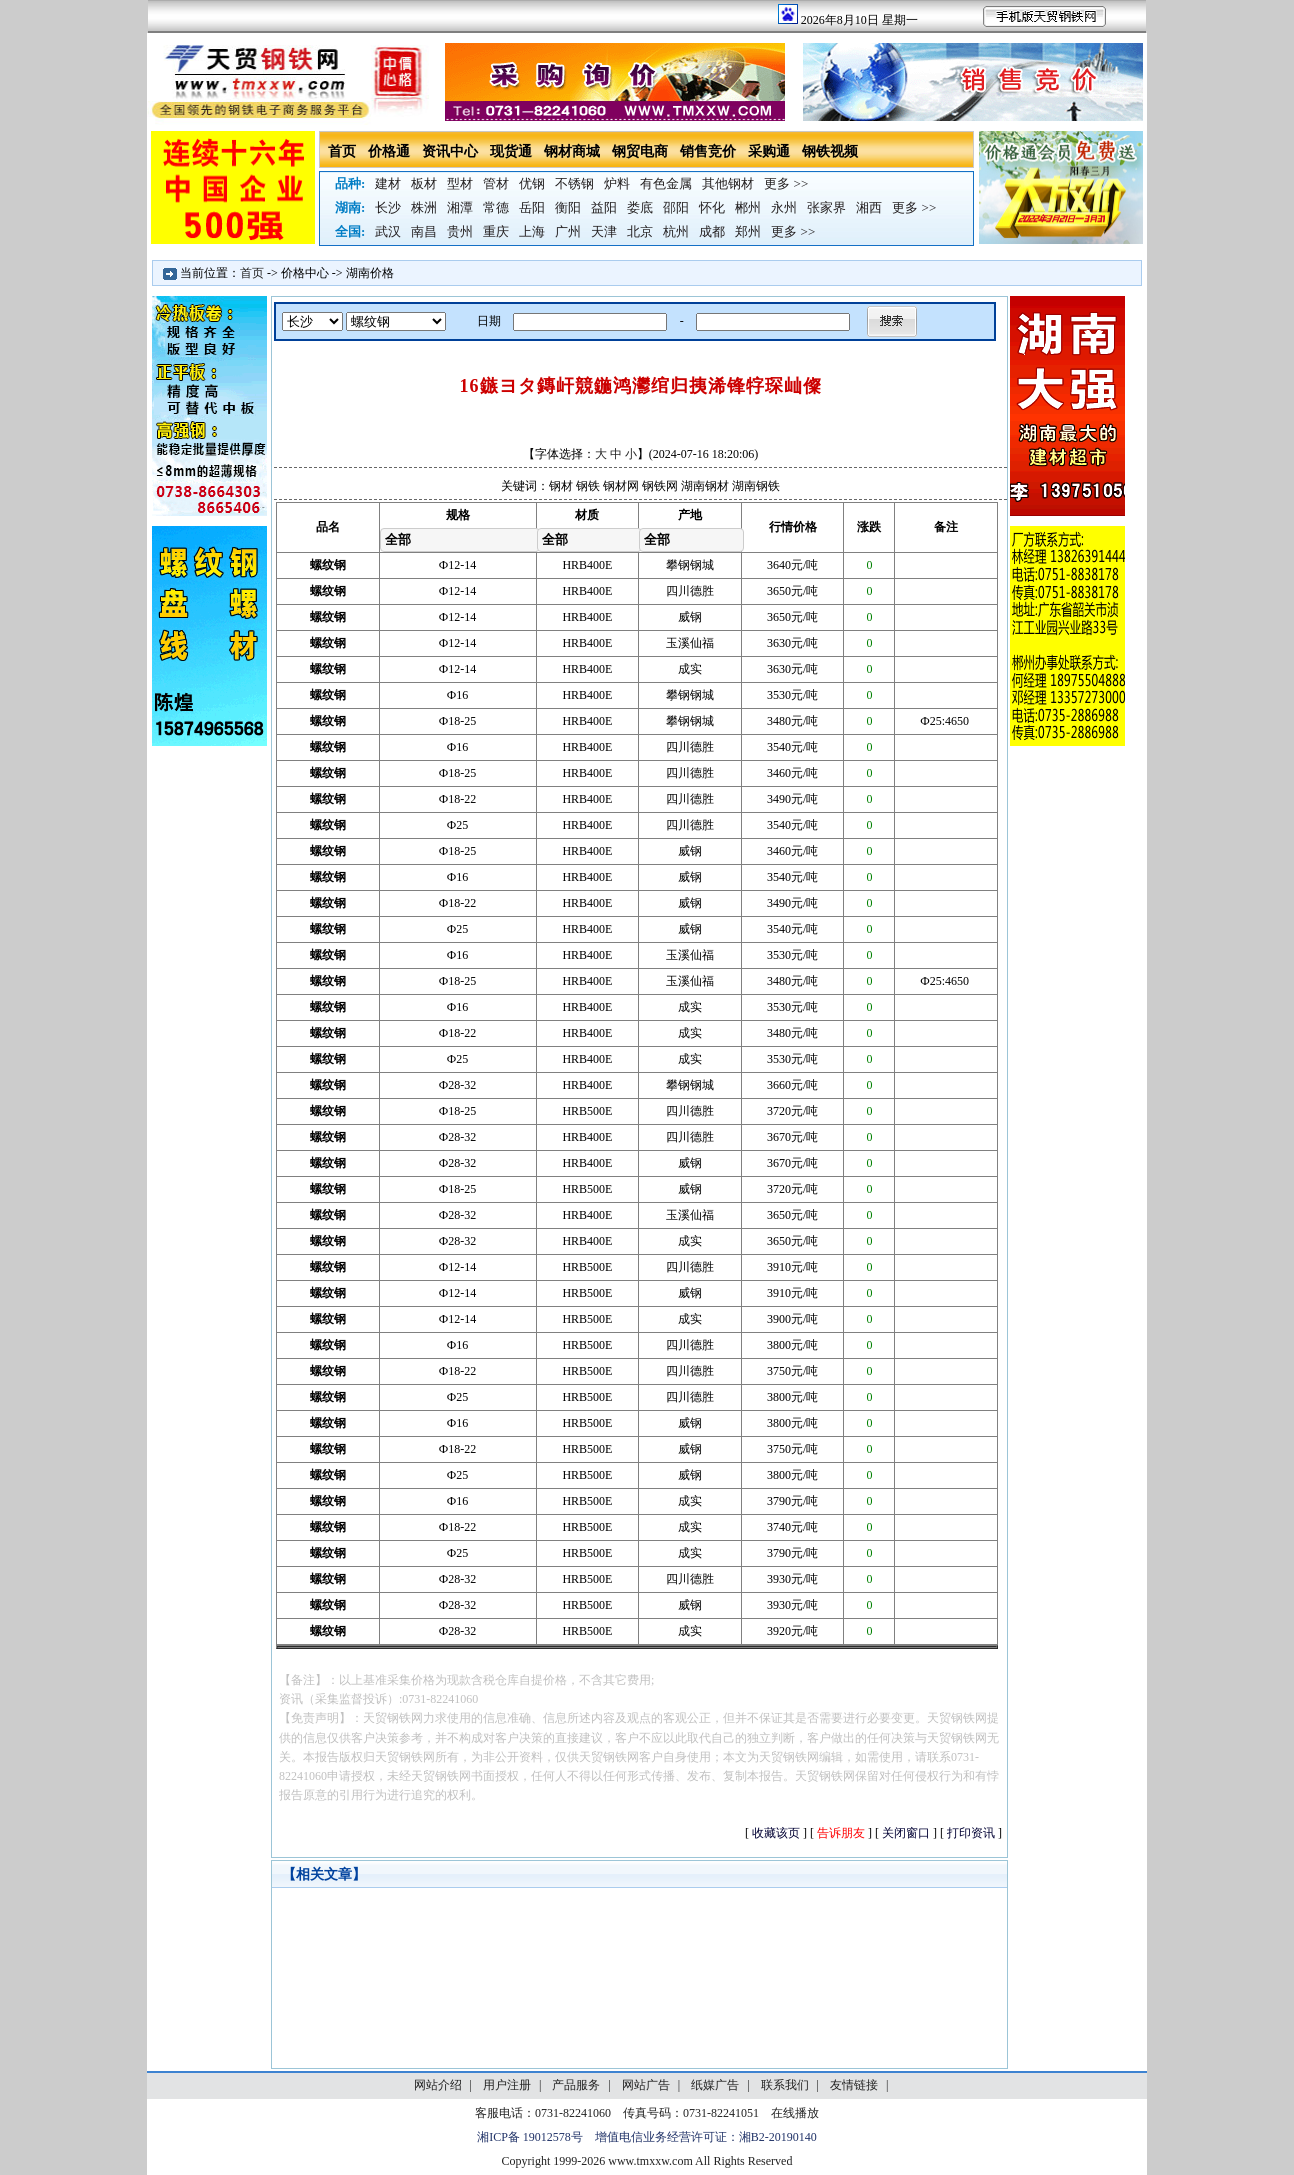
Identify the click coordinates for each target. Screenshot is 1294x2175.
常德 (496, 207)
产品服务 (576, 2085)
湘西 (869, 207)
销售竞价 (708, 151)
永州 (784, 207)
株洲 (424, 207)
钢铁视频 (830, 151)
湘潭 (460, 207)
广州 (568, 231)
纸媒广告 (715, 2085)
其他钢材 (728, 183)
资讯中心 (450, 151)
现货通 (511, 151)
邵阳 (676, 207)
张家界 (826, 207)
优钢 (532, 183)
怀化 (712, 207)
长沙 (388, 207)
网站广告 (646, 2085)
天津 (604, 231)
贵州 (460, 231)
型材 (460, 183)
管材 (496, 183)
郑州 (748, 231)
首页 (342, 151)
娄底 (640, 207)
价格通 (389, 151)
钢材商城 (572, 151)
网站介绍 (438, 2085)
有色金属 (666, 183)
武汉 (388, 231)
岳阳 (532, 207)
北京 (640, 231)
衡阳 (568, 207)
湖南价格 (370, 273)
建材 (388, 183)
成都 (712, 231)
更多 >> (786, 183)
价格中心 (305, 273)
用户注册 (507, 2085)
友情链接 (854, 2085)
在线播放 (795, 2113)
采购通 (769, 151)
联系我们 (785, 2085)
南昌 (424, 231)
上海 (532, 231)
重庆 (496, 231)
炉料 (617, 183)
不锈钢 (574, 183)
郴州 (748, 207)
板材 (424, 183)
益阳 (604, 207)
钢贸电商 (640, 151)
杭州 (676, 231)
